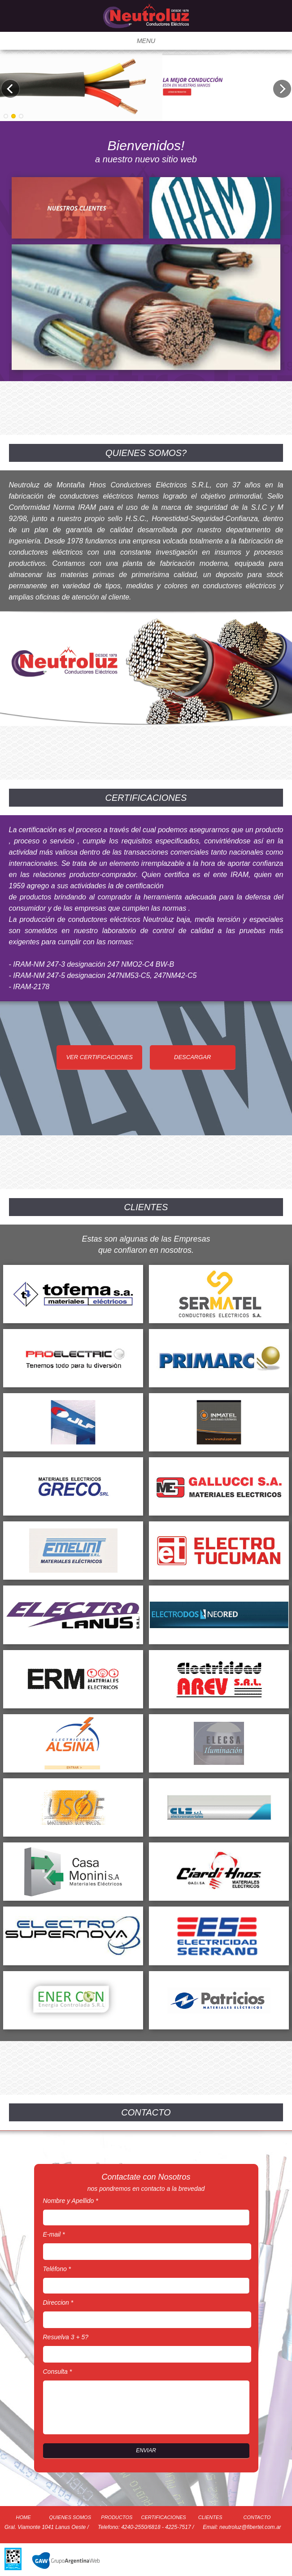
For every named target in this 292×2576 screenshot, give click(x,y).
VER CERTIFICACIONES (99, 1057)
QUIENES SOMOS (70, 2517)
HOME (23, 2517)
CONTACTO (257, 2517)
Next (282, 88)
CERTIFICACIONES (163, 2517)
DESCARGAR (192, 1057)
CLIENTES (210, 2517)
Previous (10, 88)
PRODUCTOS (116, 2517)
